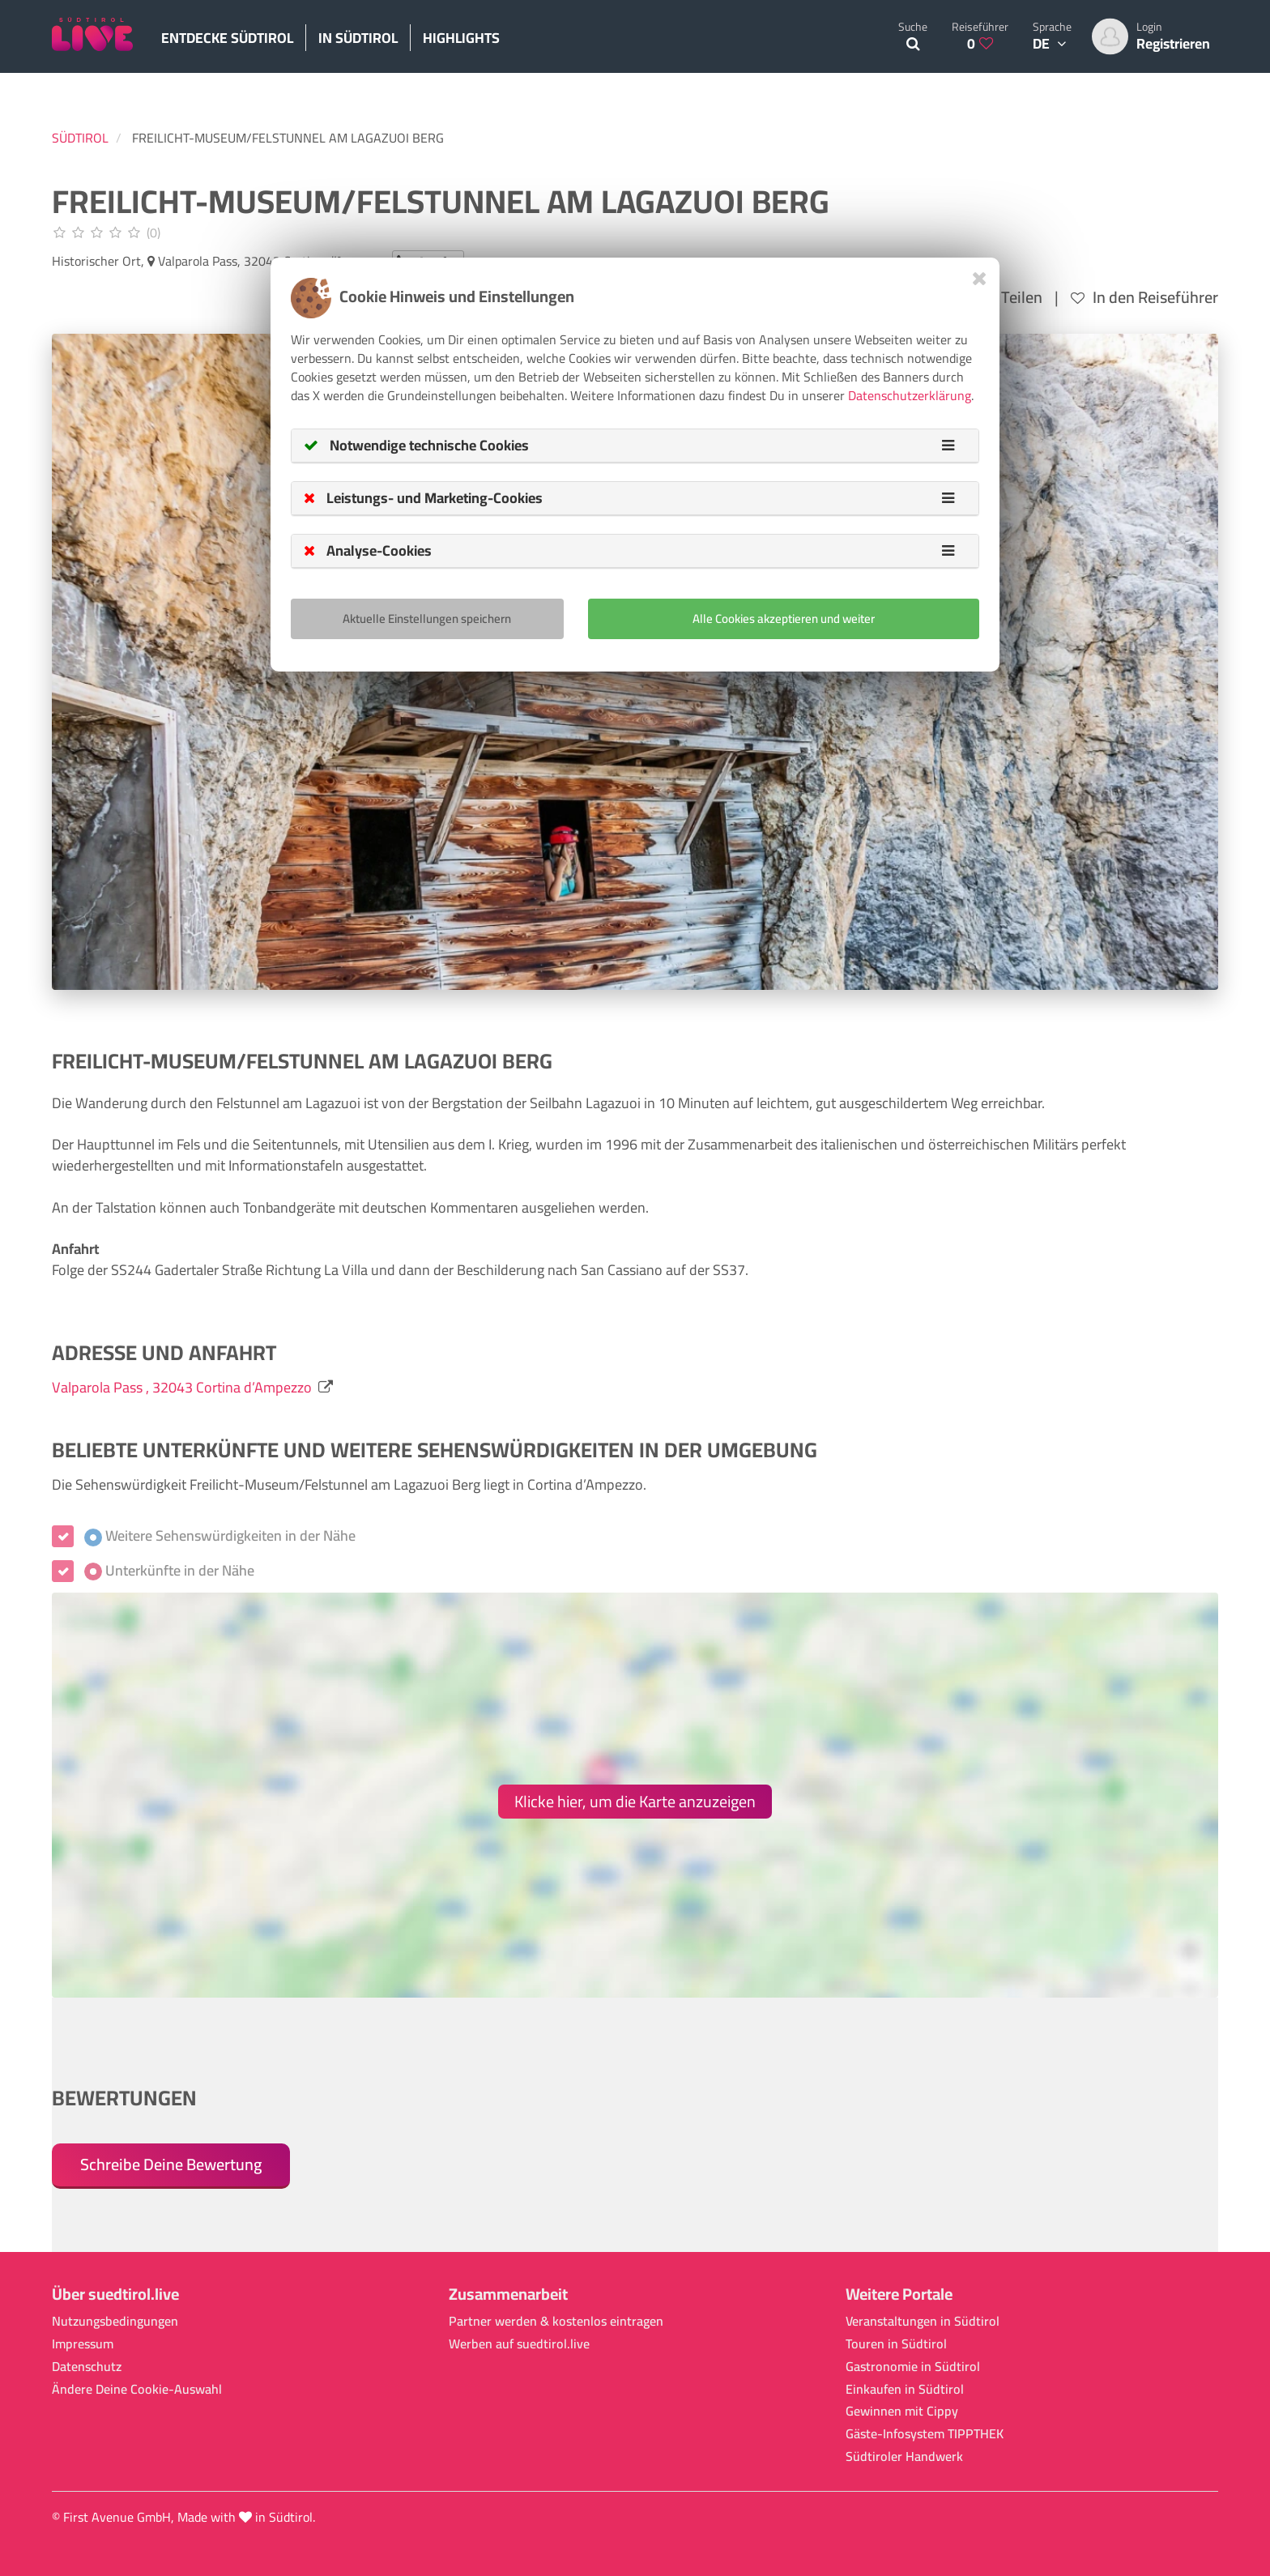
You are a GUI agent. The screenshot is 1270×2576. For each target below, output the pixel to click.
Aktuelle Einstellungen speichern (427, 618)
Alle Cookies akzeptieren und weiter (784, 618)
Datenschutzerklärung (909, 395)
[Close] (979, 278)
